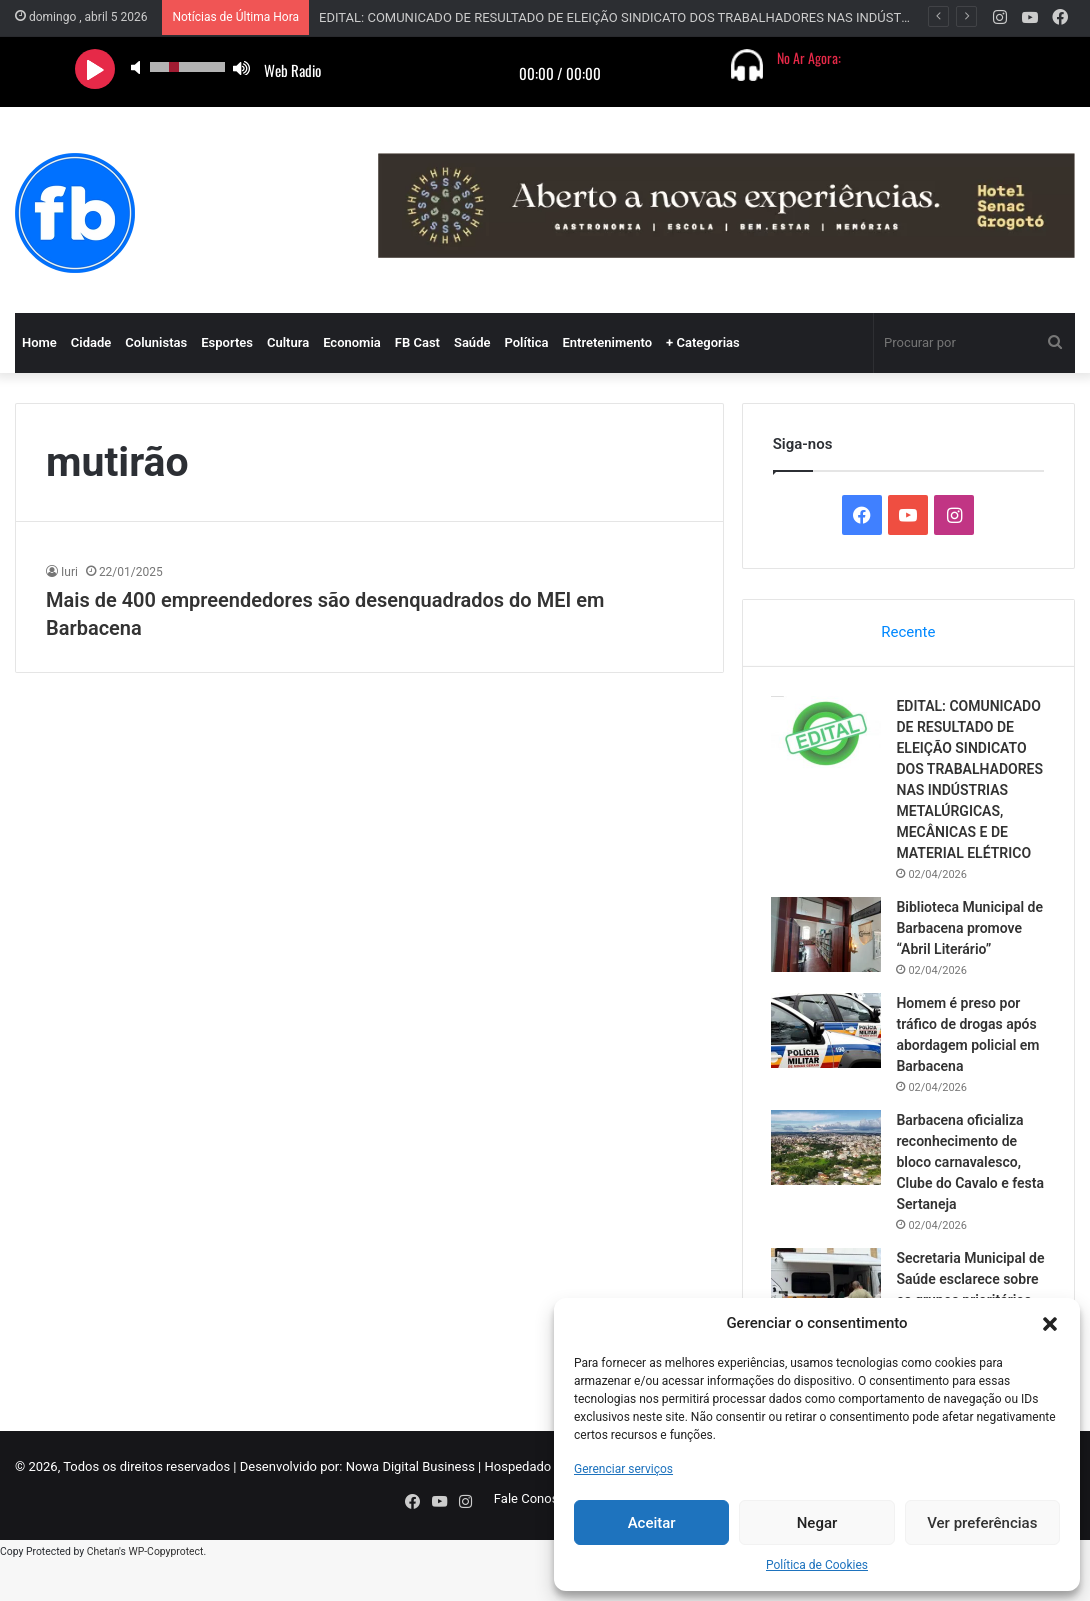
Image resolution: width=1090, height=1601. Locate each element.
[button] (1050, 1324)
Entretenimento (607, 342)
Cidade (91, 342)
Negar (817, 1523)
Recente (908, 632)
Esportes (227, 342)
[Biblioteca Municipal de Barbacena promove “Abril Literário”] (828, 956)
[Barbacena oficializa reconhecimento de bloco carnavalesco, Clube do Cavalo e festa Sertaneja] (828, 1169)
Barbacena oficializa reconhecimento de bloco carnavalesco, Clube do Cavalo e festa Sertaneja (961, 1184)
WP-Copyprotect (165, 1590)
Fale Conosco (533, 1542)
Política (526, 342)
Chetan (103, 1590)
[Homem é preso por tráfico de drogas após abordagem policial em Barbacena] (828, 1052)
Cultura (288, 342)
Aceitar (652, 1523)
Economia (352, 342)
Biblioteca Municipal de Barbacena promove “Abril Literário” (970, 950)
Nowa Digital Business (410, 1510)
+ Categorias (703, 342)
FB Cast (417, 342)
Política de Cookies (817, 1565)
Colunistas (156, 342)
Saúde (472, 342)
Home (39, 342)
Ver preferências (982, 1523)
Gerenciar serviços (623, 1469)
